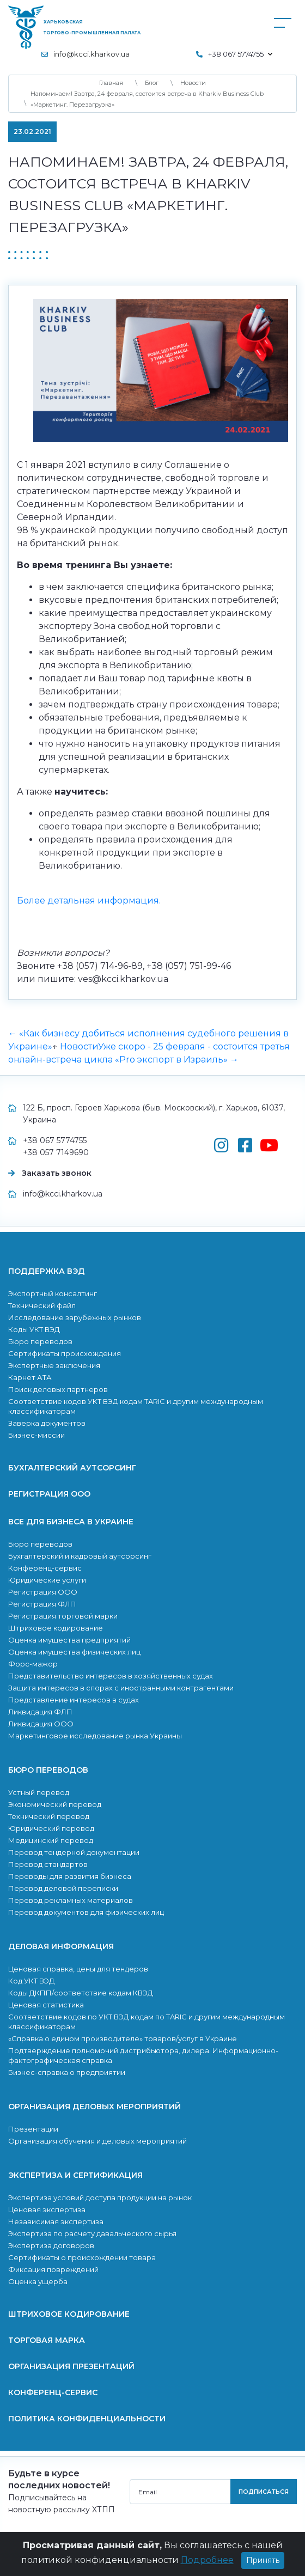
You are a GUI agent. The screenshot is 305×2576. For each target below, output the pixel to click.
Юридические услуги (47, 1580)
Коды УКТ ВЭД (34, 1329)
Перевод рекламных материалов (70, 1900)
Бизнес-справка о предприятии (66, 2072)
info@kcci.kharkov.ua (91, 54)
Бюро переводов (40, 1341)
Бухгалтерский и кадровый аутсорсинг (79, 1556)
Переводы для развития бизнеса (69, 1876)
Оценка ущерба (38, 2281)
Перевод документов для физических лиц (86, 1912)
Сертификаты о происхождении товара (82, 2257)
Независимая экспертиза (55, 2221)
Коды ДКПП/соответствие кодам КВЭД (80, 1992)
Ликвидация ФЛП (40, 1711)
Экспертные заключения (54, 1365)
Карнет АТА (30, 1377)
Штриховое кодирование (55, 1627)
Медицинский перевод (50, 1840)
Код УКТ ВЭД (31, 1980)
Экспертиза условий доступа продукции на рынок (100, 2197)
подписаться (264, 2491)
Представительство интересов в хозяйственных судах (110, 1675)
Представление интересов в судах (73, 1699)
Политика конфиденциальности (87, 2419)
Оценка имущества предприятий (69, 1639)
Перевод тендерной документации (73, 1852)
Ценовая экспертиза (47, 2209)
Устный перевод (38, 1792)
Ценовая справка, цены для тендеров (78, 1968)
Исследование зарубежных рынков (74, 1317)
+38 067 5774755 (55, 1140)
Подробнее (207, 2560)
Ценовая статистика (46, 2004)
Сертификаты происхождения (64, 1353)
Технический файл (42, 1305)
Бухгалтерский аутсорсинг (72, 1468)
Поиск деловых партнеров (58, 1389)
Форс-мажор (33, 1663)
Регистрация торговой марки (63, 1615)
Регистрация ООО (49, 1494)
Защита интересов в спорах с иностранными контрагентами (121, 1687)
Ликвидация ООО (41, 1723)
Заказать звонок (56, 1173)
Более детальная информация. (89, 900)
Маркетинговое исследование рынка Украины (95, 1735)
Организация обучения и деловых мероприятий (97, 2141)
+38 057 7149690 (56, 1152)
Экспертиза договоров (51, 2245)
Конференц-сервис (45, 1568)
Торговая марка (46, 2340)
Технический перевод (48, 1816)
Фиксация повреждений (53, 2269)
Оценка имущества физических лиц (74, 1651)
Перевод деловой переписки (63, 1888)
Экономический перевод (54, 1804)
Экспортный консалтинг (52, 1293)
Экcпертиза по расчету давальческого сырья (92, 2233)
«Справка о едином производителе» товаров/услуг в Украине (122, 2038)
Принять (262, 2560)
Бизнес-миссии (36, 1435)
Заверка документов (47, 1423)
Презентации (33, 2129)
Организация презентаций (71, 2366)
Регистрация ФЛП (42, 1604)
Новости (79, 1046)
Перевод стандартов (48, 1864)
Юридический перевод (51, 1828)
